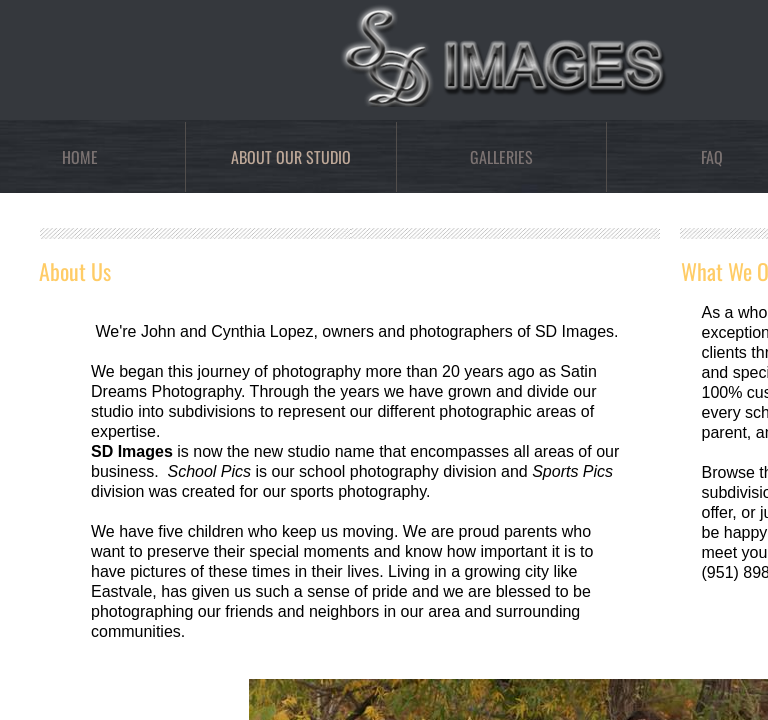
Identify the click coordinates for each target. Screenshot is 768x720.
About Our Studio (291, 157)
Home (80, 157)
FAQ (712, 157)
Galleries (501, 157)
